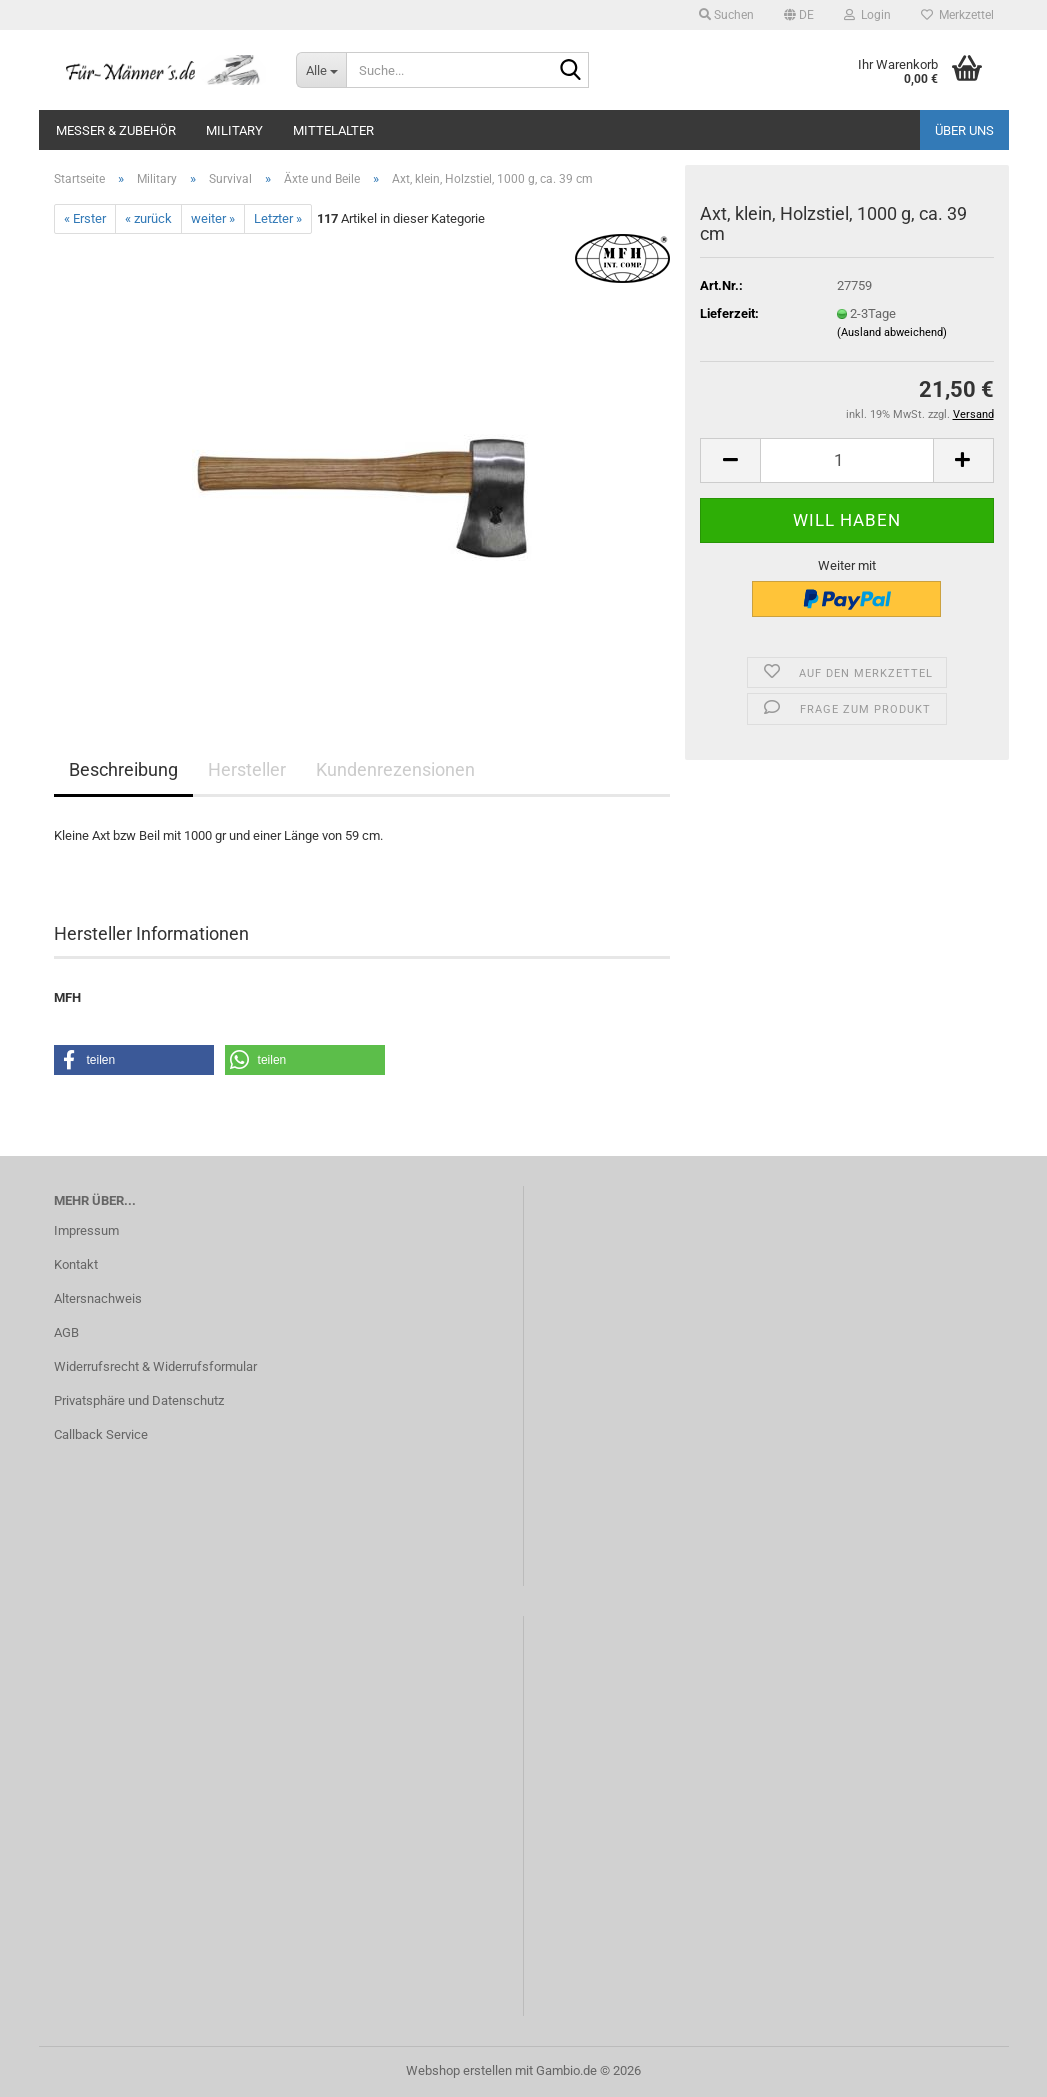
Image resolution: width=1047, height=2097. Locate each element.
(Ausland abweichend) (892, 332)
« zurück (148, 218)
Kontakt (76, 1264)
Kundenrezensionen (395, 769)
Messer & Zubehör (116, 130)
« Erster (85, 218)
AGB (66, 1332)
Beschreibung (123, 769)
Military (234, 130)
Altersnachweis (98, 1298)
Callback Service (101, 1434)
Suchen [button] (726, 15)
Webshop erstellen (459, 2070)
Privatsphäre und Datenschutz (139, 1400)
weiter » (213, 218)
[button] (799, 15)
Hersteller (247, 769)
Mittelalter (333, 130)
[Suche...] (321, 70)
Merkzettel (957, 15)
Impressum (86, 1230)
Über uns (964, 130)
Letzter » (278, 218)
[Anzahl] (846, 460)
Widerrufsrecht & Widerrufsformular (155, 1366)
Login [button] (867, 15)
